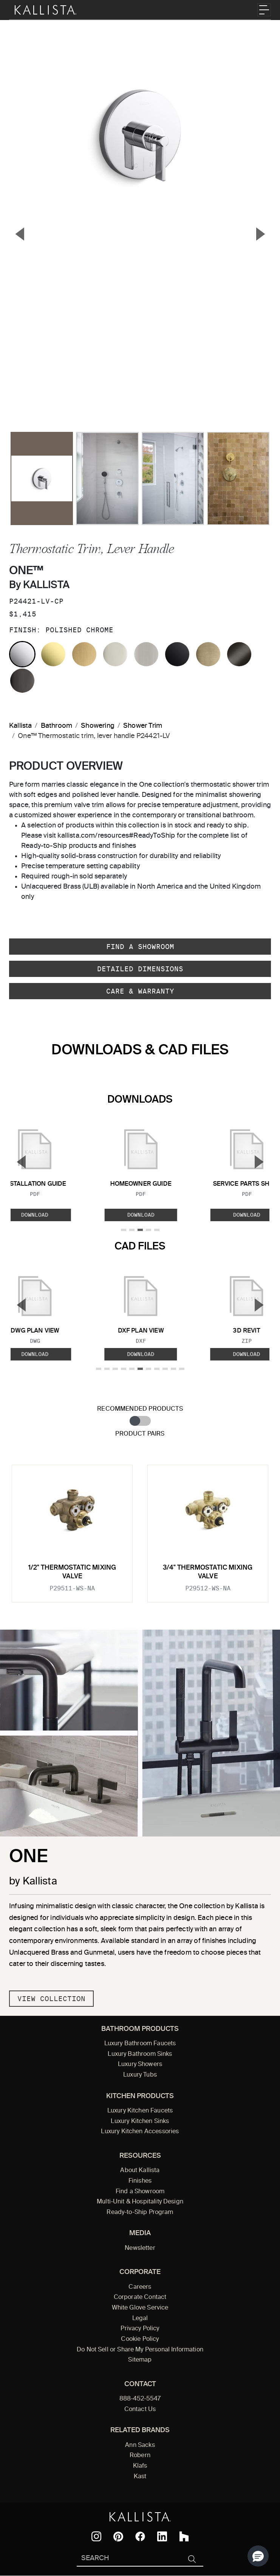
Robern (140, 2456)
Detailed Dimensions (140, 969)
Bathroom (56, 726)
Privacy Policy (140, 2329)
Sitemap (140, 2360)
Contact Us (140, 2410)
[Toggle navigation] (264, 9)
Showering (97, 726)
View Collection (51, 1999)
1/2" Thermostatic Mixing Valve (72, 1572)
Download (140, 1215)
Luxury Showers (140, 2064)
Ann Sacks (140, 2445)
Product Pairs (139, 1434)
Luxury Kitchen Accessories (140, 2132)
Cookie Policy (140, 2339)
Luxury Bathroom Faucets (140, 2044)
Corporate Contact (140, 2297)
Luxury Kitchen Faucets (140, 2111)
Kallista (20, 726)
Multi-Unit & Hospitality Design (140, 2202)
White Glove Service (140, 2308)
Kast (140, 2477)
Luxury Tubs (140, 2075)
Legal (140, 2319)
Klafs (140, 2466)
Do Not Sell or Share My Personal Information (140, 2350)
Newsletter (140, 2248)
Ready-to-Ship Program (140, 2212)
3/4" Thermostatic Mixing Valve (207, 1572)
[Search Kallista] (129, 2559)
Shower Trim (142, 726)
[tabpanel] (140, 1529)
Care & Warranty (140, 991)
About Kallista (139, 2171)
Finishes (140, 2181)
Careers (139, 2287)
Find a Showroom (140, 947)
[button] (258, 2556)
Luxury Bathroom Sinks (140, 2054)
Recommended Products (140, 1409)
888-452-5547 (140, 2399)
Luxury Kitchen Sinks (140, 2121)
